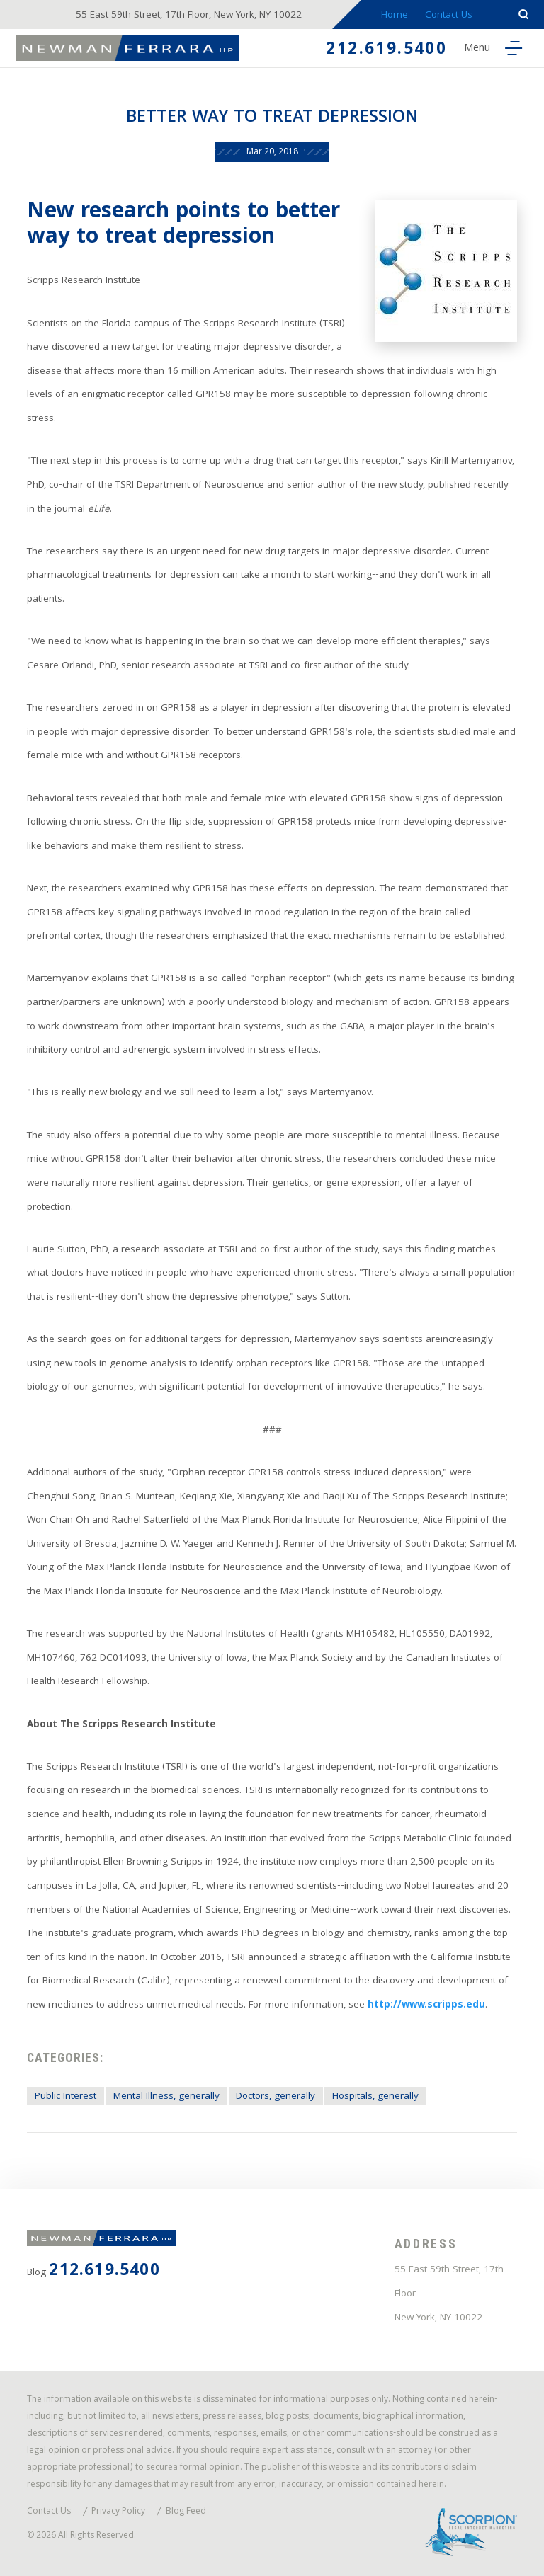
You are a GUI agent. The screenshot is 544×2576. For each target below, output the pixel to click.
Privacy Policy (118, 2512)
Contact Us (448, 16)
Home (394, 16)
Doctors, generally (275, 2097)
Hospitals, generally (375, 2097)
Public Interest (65, 2097)
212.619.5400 (386, 50)
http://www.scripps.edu (426, 2006)
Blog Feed (186, 2512)
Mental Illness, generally (166, 2097)
